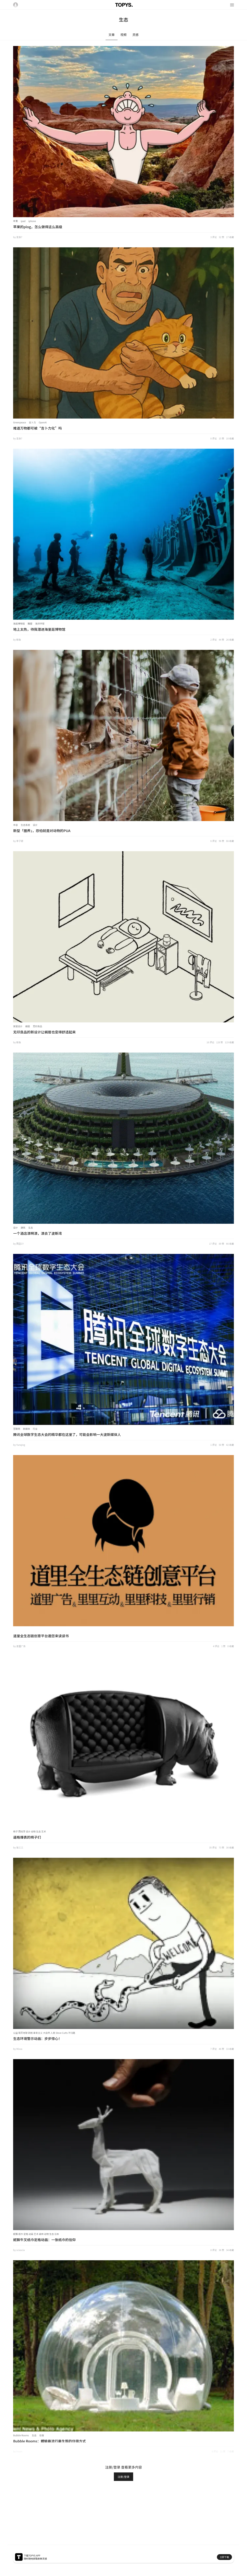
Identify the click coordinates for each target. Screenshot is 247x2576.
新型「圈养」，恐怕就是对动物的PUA (41, 830)
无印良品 (37, 1026)
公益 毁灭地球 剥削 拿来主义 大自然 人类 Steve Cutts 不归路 (44, 2032)
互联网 (16, 1428)
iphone (32, 221)
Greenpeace (19, 422)
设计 (35, 824)
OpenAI (43, 422)
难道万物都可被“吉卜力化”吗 (37, 428)
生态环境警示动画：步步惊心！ (37, 2038)
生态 (30, 1227)
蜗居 (27, 1026)
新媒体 (26, 1428)
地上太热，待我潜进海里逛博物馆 (39, 629)
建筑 (23, 1227)
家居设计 (17, 1026)
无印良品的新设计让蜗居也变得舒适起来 (44, 1031)
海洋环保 (39, 623)
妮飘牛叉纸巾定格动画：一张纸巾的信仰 (44, 2239)
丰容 (15, 824)
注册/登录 (123, 2477)
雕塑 (30, 623)
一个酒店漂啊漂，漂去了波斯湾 (37, 1233)
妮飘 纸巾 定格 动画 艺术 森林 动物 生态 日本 (36, 2234)
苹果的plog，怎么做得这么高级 (37, 226)
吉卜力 (32, 422)
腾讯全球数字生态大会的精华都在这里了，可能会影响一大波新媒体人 (67, 1434)
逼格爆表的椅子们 (27, 1837)
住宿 (41, 2435)
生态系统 (25, 824)
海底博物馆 (19, 623)
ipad (23, 221)
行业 (35, 1428)
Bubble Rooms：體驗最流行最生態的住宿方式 (49, 2440)
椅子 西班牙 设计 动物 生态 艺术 (29, 1831)
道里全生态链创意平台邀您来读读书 (41, 1635)
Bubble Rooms (21, 2435)
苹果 (15, 221)
